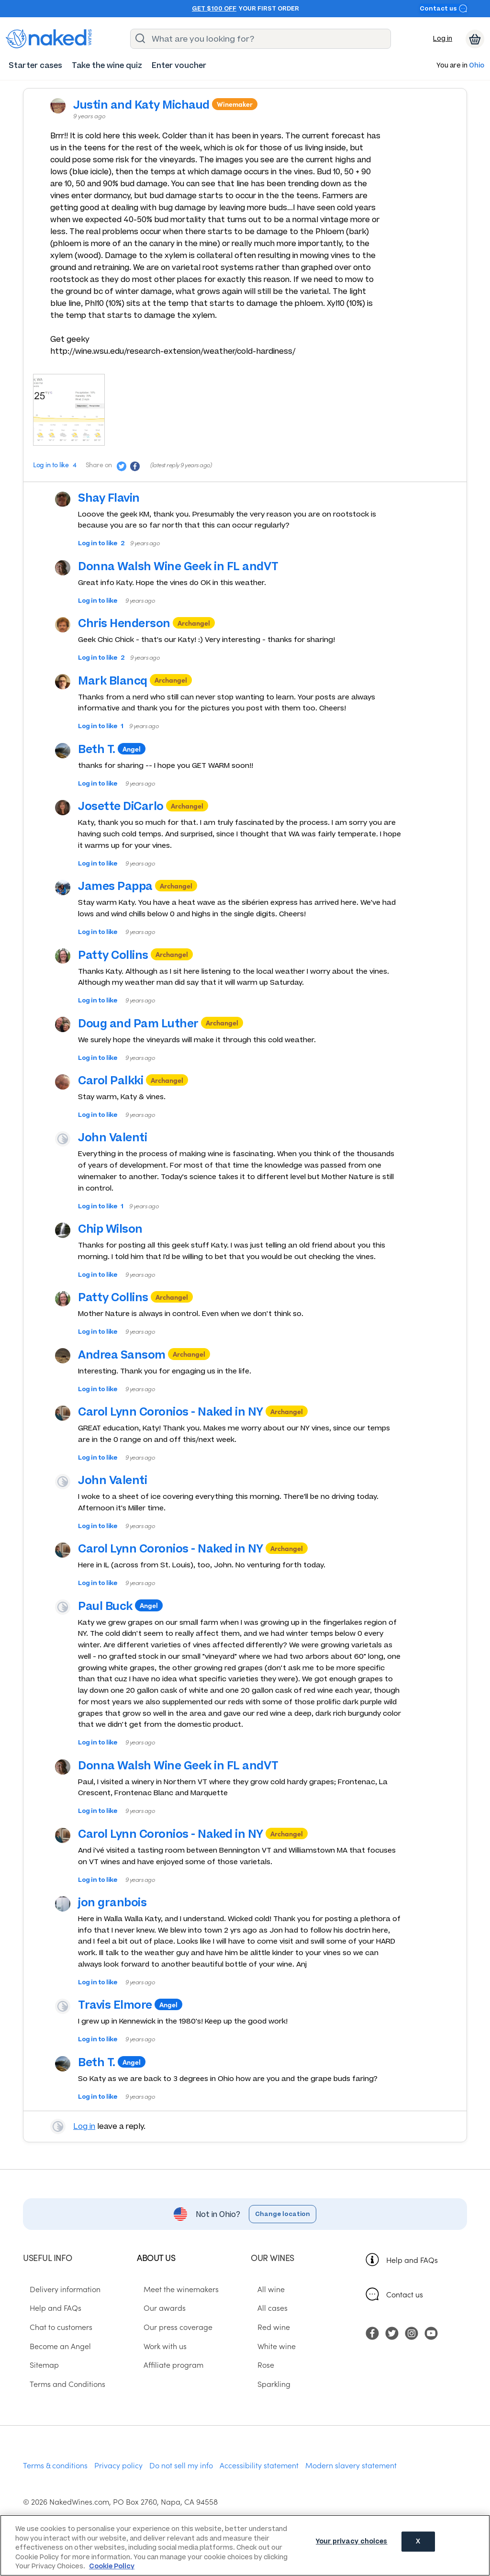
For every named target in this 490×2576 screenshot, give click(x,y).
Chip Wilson (120, 1232)
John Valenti (122, 1141)
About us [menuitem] (156, 2271)
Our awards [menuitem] (158, 2321)
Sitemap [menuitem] (37, 2378)
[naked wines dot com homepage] (49, 38)
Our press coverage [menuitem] (171, 2340)
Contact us (444, 8)
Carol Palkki (120, 1084)
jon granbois (122, 1906)
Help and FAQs (412, 2273)
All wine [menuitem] (264, 2302)
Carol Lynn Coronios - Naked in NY (180, 1415)
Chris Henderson (134, 626)
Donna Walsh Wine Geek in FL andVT (188, 569)
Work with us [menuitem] (158, 2359)
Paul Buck (115, 1609)
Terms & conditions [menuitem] (55, 2478)
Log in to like (51, 467)
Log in (442, 38)
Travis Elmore (125, 2009)
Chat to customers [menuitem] (54, 2340)
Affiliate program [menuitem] (167, 2378)
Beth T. (106, 752)
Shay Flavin (119, 501)
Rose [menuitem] (259, 2378)
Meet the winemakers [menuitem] (174, 2302)
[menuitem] (35, 65)
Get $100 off (214, 8)
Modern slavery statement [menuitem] (351, 2478)
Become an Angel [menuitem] (53, 2359)
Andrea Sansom (132, 1358)
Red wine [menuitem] (267, 2340)
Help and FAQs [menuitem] (49, 2321)
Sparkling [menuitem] (267, 2397)
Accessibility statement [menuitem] (259, 2478)
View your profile (63, 2135)
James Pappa (125, 890)
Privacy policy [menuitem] (118, 2478)
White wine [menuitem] (270, 2359)
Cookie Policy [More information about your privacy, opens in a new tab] (111, 2566)
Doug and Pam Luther (148, 1027)
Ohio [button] (476, 65)
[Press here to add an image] (68, 413)
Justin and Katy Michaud (151, 106)
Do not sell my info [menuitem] (181, 2478)
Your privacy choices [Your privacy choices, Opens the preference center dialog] (352, 2545)
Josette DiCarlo (131, 810)
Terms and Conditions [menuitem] (61, 2397)
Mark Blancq (122, 684)
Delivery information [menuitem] (58, 2302)
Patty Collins (123, 958)
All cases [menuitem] (266, 2321)
